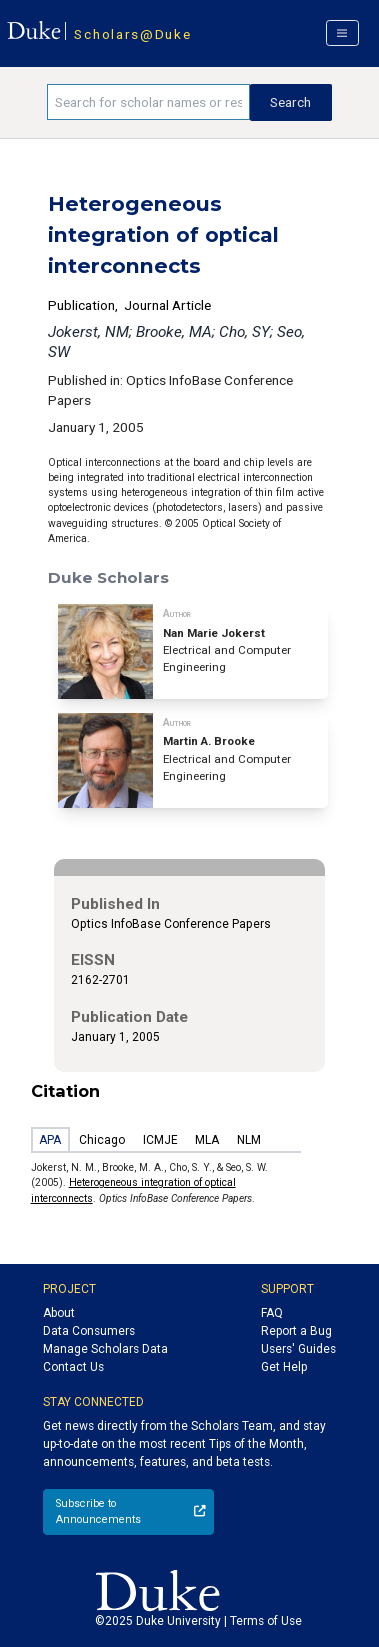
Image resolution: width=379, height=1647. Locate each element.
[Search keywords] (148, 102)
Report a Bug (296, 1331)
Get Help (284, 1367)
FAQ (272, 1313)
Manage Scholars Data (105, 1349)
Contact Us (73, 1367)
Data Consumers (89, 1331)
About (59, 1313)
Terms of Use (266, 1621)
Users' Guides (298, 1349)
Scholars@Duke (132, 34)
